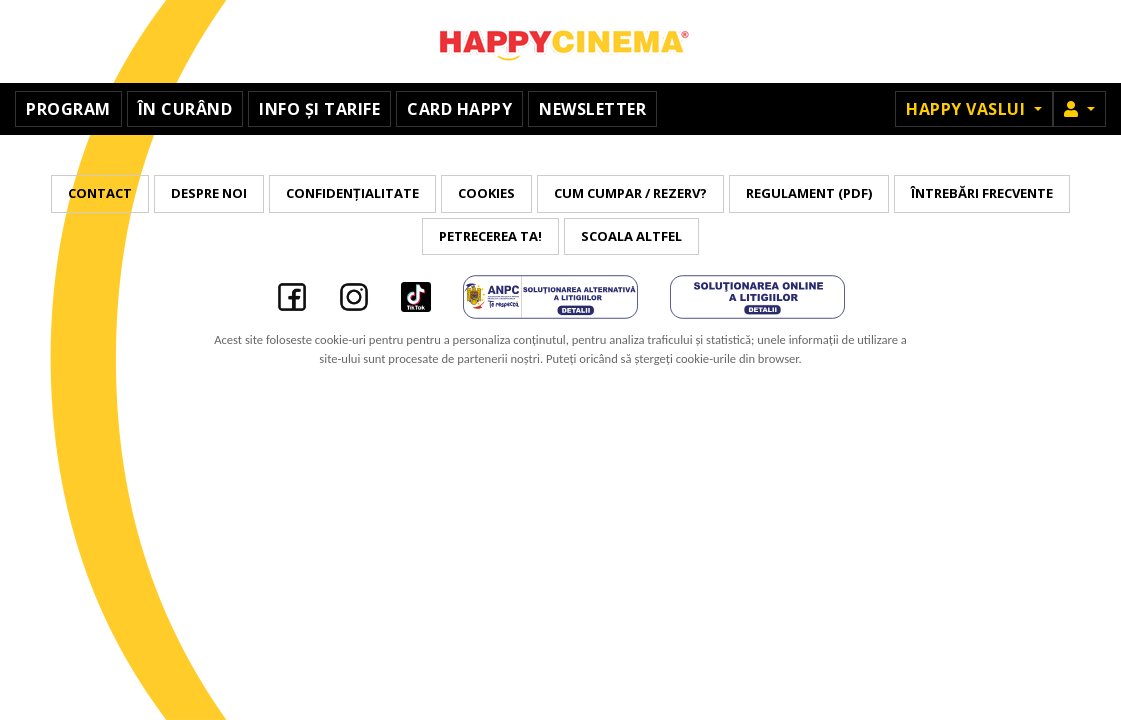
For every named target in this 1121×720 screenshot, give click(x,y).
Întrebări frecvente (982, 193)
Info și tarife (319, 109)
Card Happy (459, 109)
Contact (100, 193)
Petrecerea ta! (490, 236)
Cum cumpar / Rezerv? (630, 193)
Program (68, 109)
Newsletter (592, 109)
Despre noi (209, 193)
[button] (1079, 109)
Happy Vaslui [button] (968, 109)
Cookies (486, 193)
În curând (185, 109)
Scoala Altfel (631, 236)
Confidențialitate (352, 193)
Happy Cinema (561, 41)
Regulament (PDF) (809, 193)
